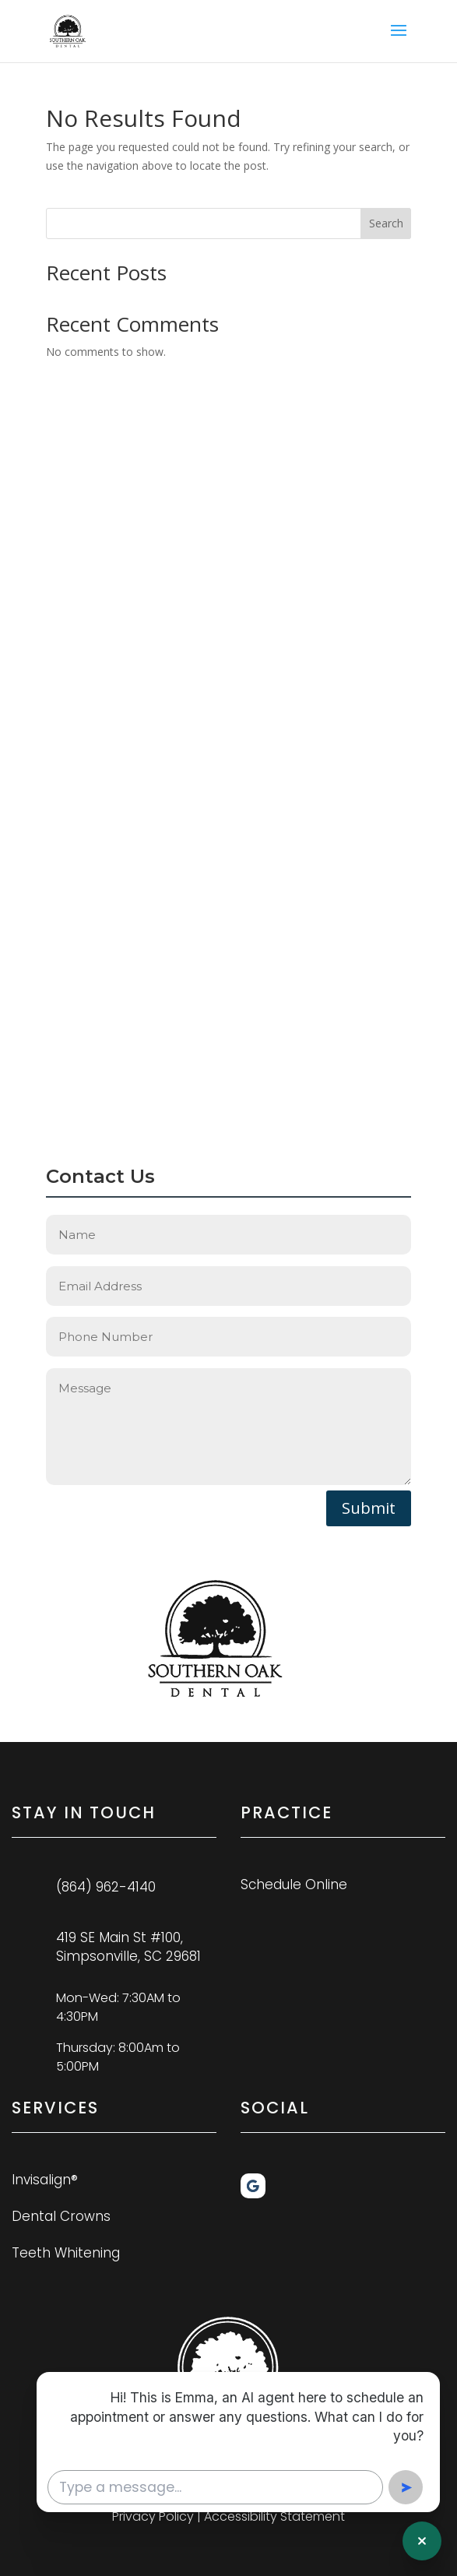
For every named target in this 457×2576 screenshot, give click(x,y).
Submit (368, 1508)
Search (386, 223)
